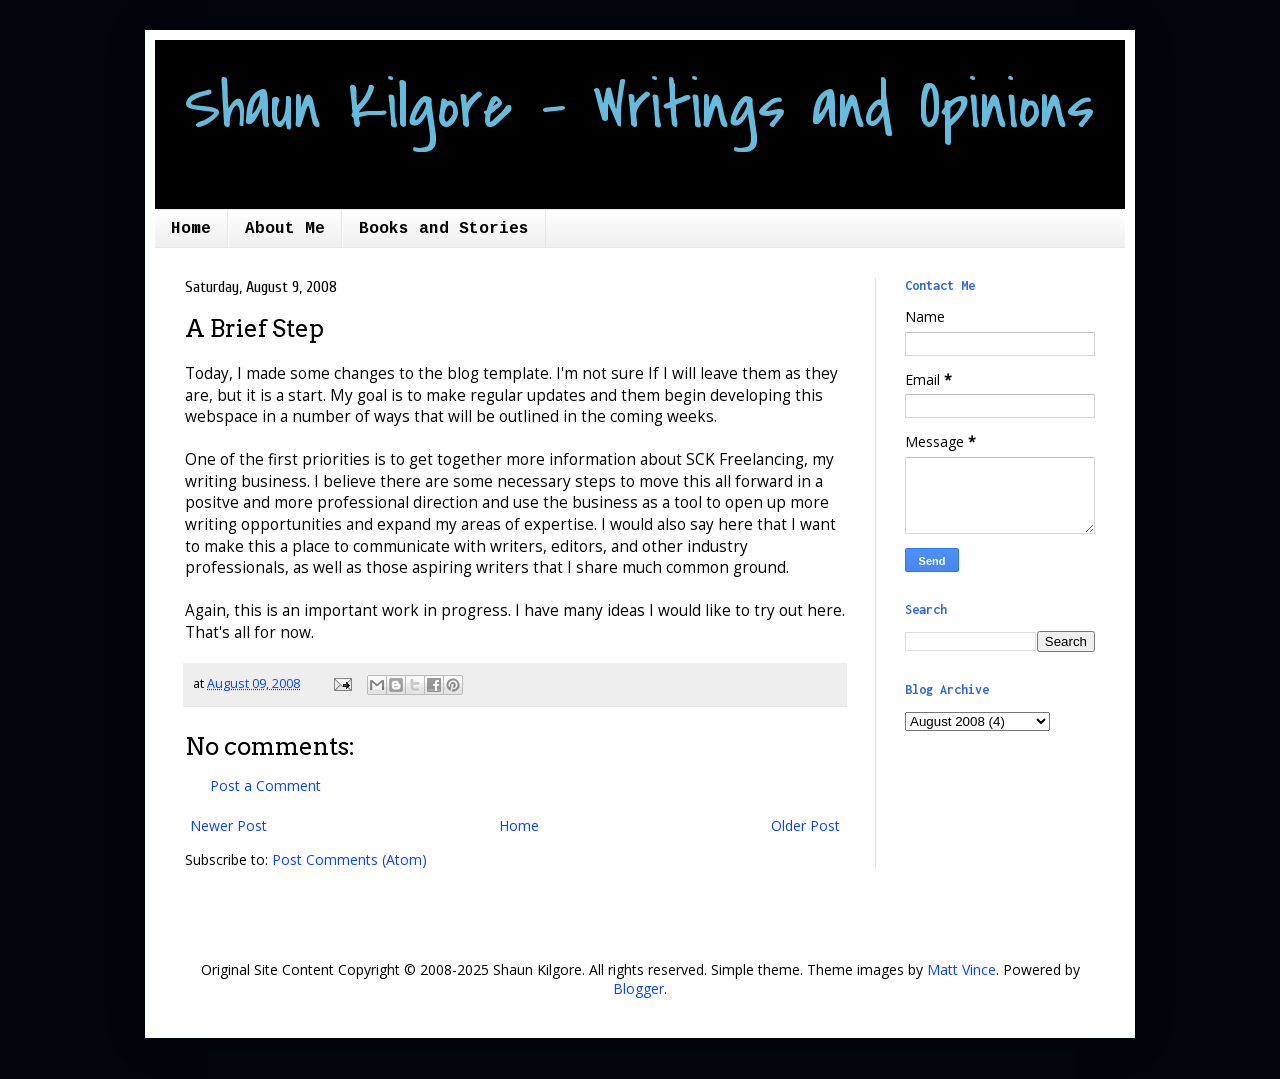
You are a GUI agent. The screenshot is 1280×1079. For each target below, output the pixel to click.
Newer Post (228, 825)
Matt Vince (961, 969)
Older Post (805, 825)
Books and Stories (444, 229)
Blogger (638, 988)
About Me (285, 229)
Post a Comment (265, 785)
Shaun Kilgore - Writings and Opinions (639, 107)
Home (191, 229)
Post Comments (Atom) (349, 859)
